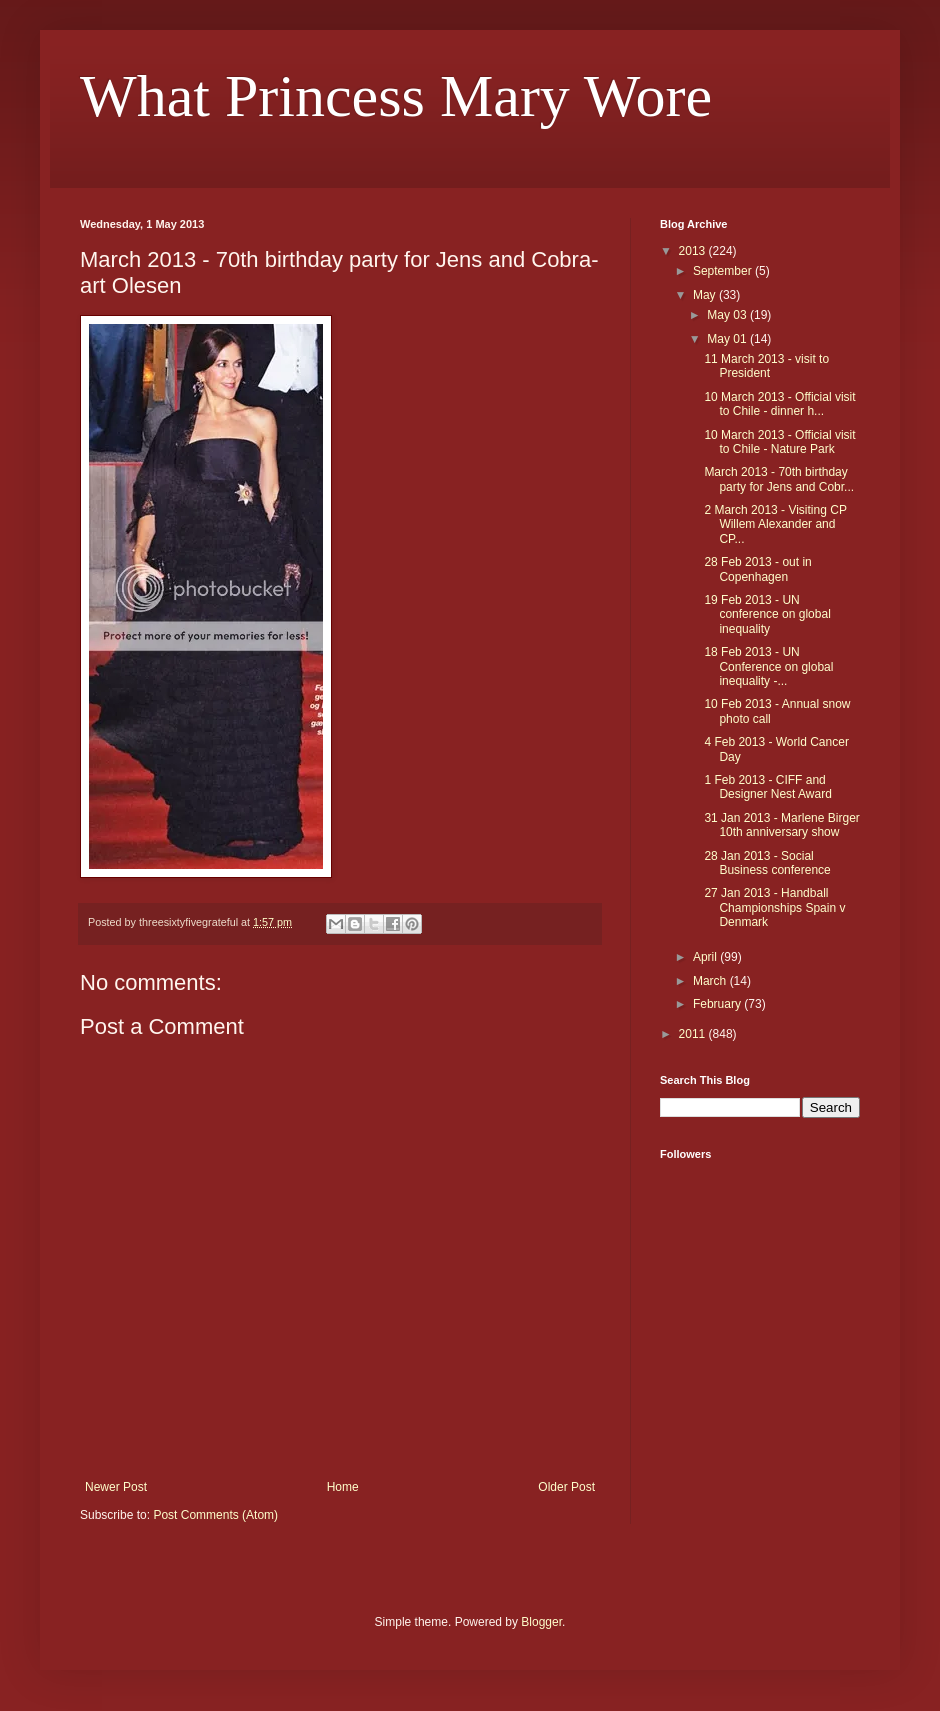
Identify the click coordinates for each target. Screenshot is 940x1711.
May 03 (728, 315)
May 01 (728, 339)
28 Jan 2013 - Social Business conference (767, 863)
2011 (694, 1034)
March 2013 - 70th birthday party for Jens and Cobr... (779, 479)
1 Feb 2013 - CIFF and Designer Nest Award (768, 787)
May (706, 295)
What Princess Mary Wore (396, 96)
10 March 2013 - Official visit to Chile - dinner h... (779, 404)
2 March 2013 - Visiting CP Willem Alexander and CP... (775, 524)
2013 (694, 251)
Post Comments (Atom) (215, 1515)
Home (343, 1487)
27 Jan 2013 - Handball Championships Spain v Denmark (774, 907)
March (711, 981)
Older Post (566, 1487)
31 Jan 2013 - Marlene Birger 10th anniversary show (781, 825)
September (724, 271)
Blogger (541, 1622)
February (718, 1004)
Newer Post (116, 1487)
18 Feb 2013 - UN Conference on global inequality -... (768, 666)
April (706, 957)
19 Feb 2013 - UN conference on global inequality (767, 614)
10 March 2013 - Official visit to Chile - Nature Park (779, 442)
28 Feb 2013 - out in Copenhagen (757, 569)
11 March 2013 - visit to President (766, 366)
